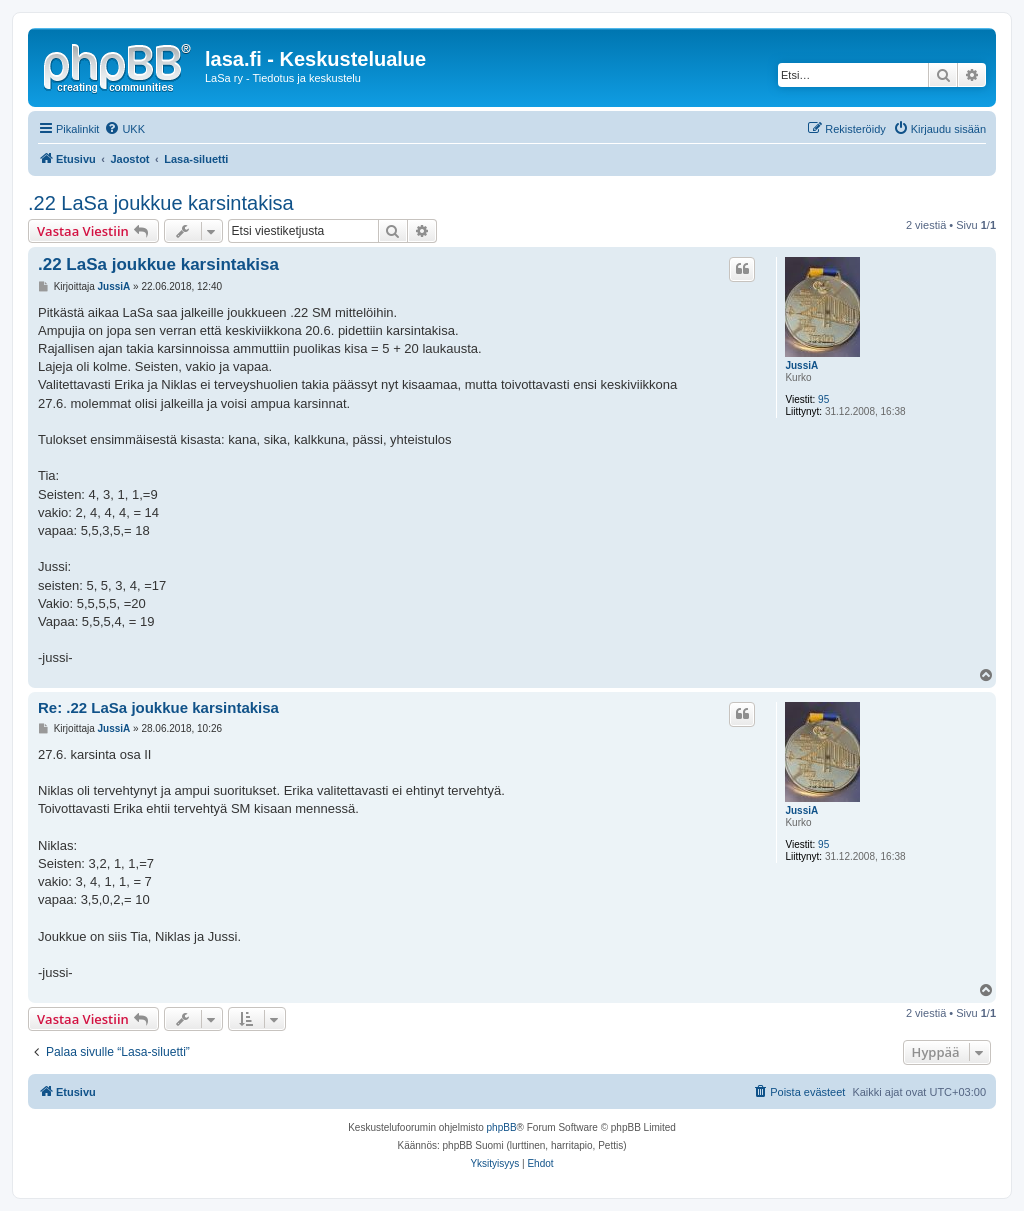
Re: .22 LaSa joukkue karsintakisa (158, 707)
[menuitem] (124, 129)
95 (823, 399)
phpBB (502, 1127)
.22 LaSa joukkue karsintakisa (161, 203)
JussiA (801, 365)
